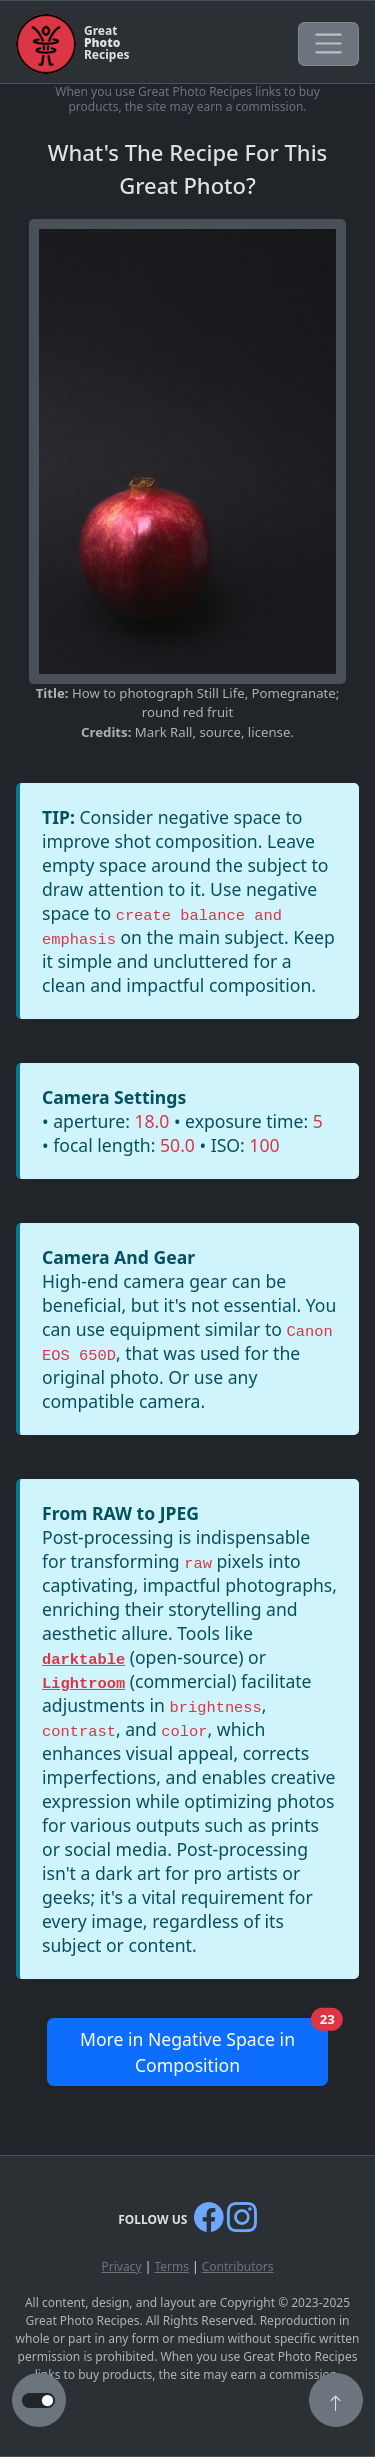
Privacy (121, 2266)
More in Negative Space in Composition (204, 2047)
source (219, 732)
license (269, 732)
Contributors (238, 2266)
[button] (336, 2402)
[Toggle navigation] (328, 44)
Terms (171, 2266)
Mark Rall (164, 732)
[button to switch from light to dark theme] (38, 2401)
